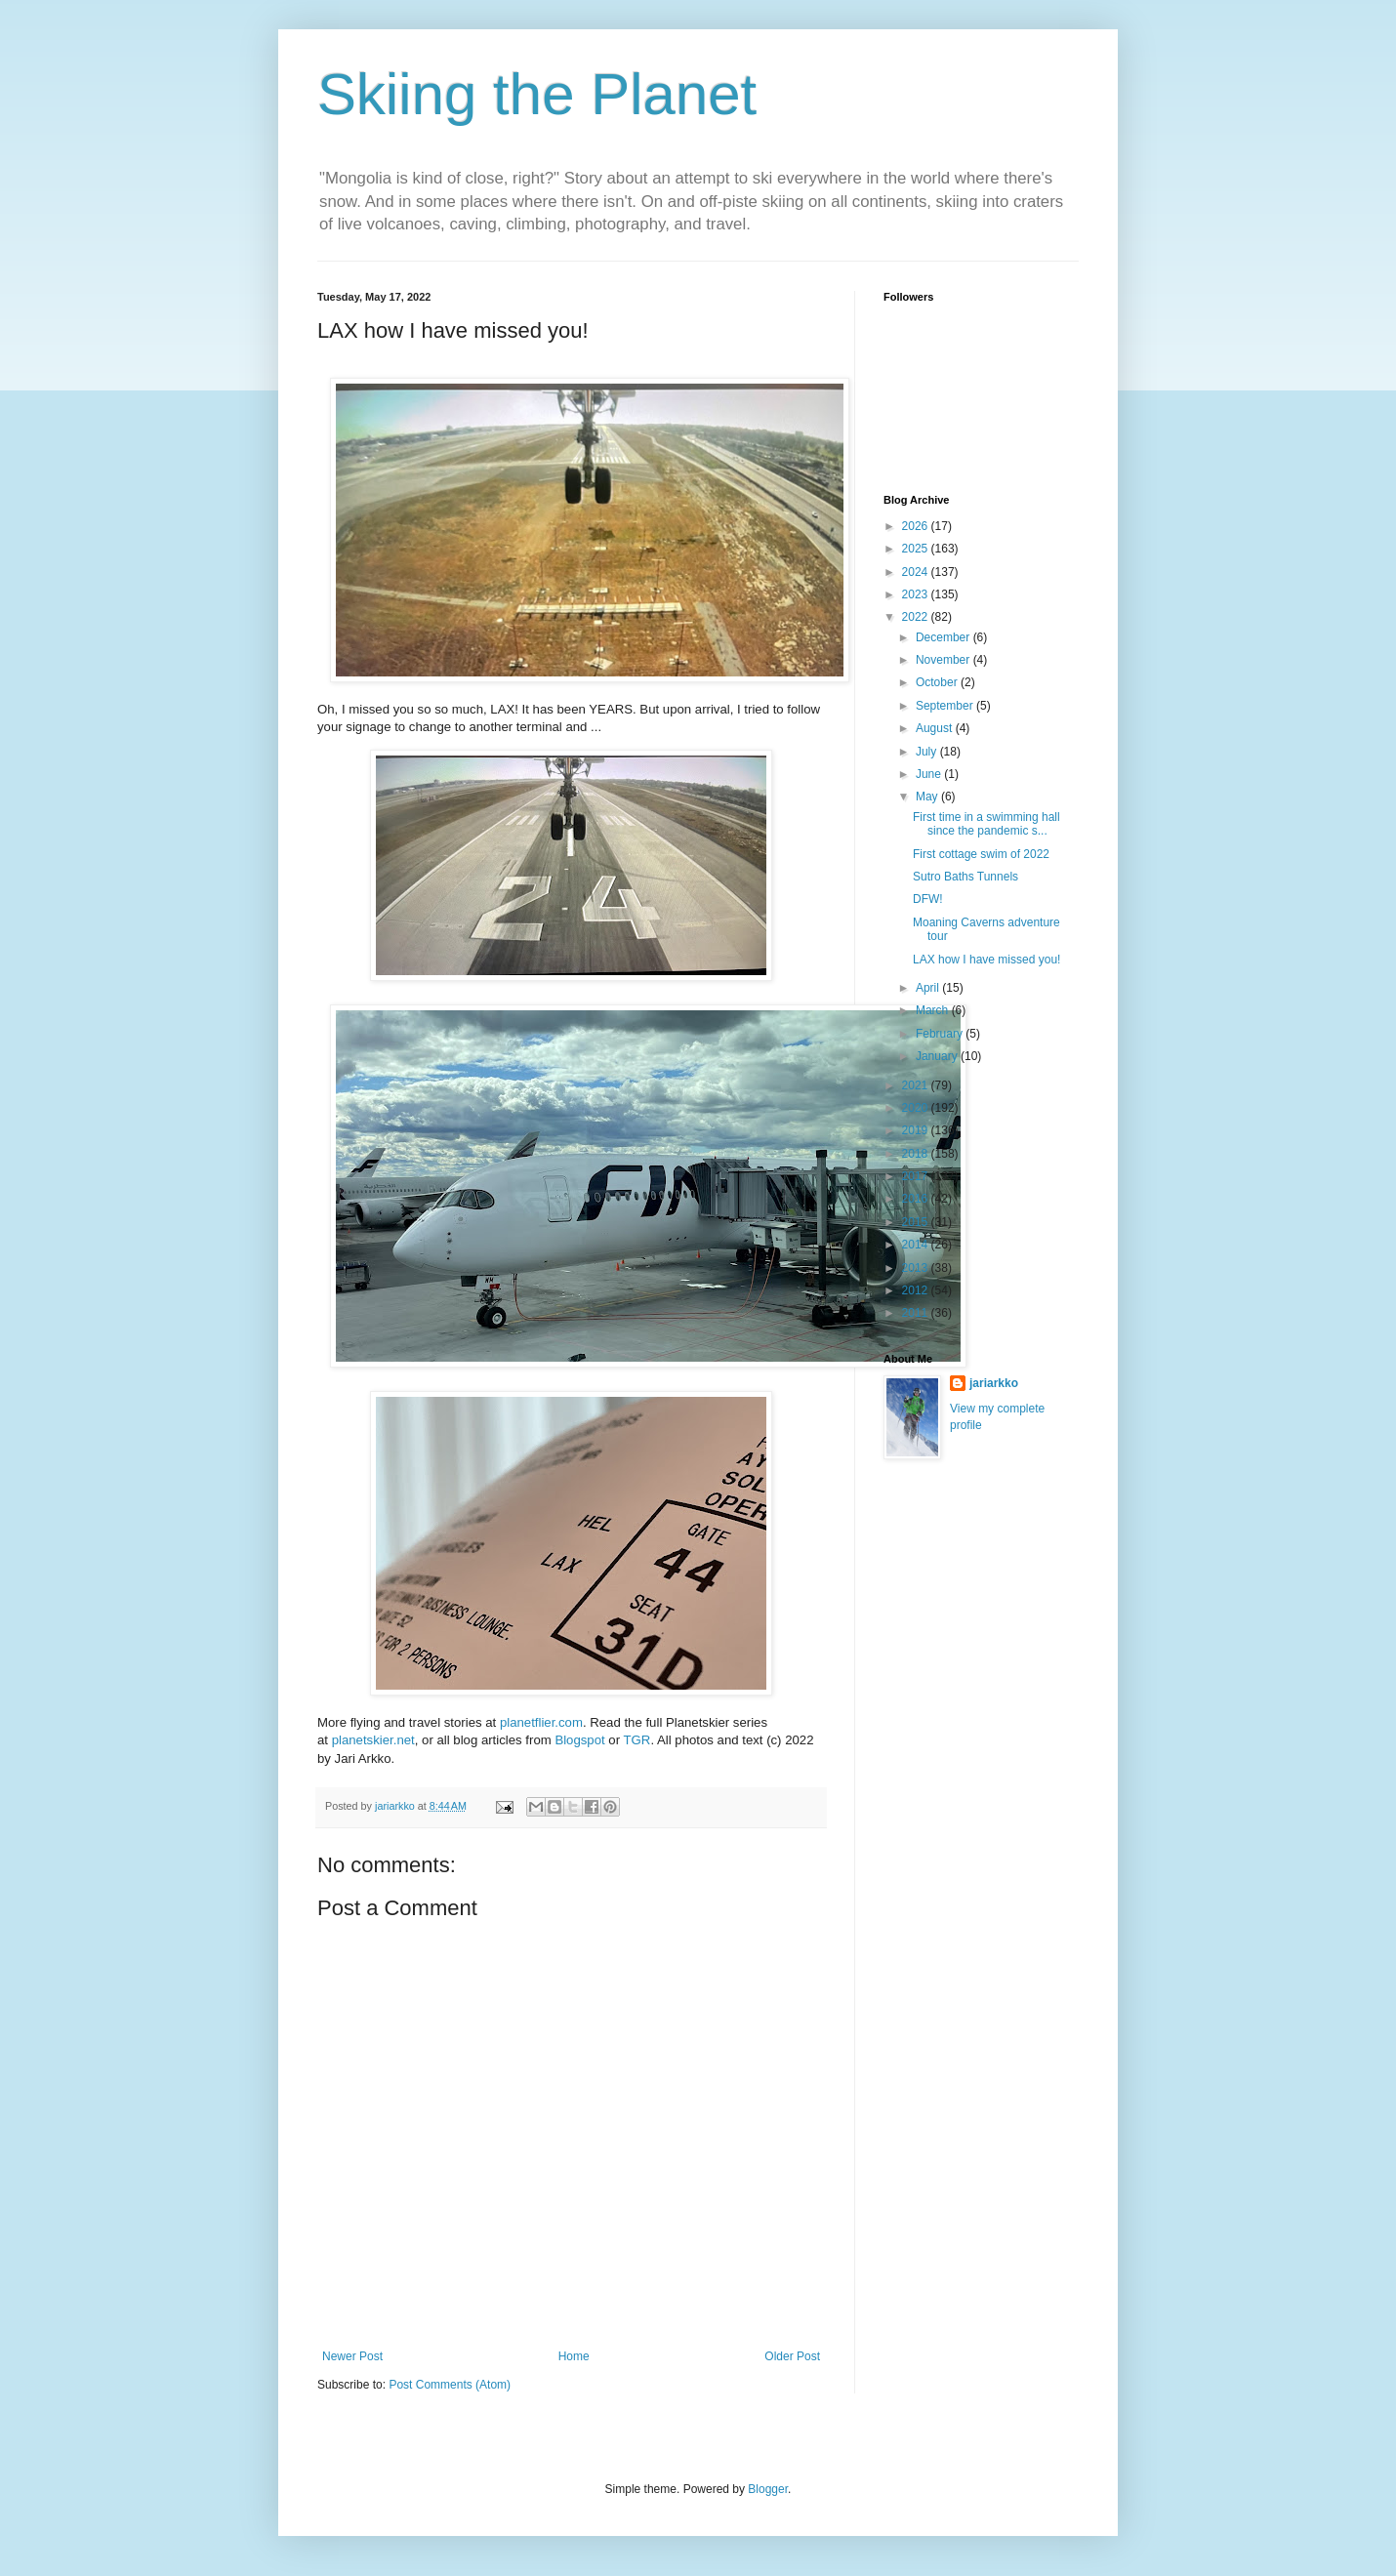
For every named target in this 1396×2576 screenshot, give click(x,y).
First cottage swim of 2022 (981, 854)
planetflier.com (541, 1722)
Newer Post (352, 2356)
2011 (916, 1313)
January (938, 1056)
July (928, 751)
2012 (916, 1290)
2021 (916, 1085)
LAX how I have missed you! (986, 959)
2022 (916, 617)
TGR (637, 1740)
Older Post (792, 2356)
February (940, 1034)
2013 (916, 1268)
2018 (916, 1154)
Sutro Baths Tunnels (965, 876)
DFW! (928, 899)
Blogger (768, 2489)
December (944, 637)
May (928, 796)
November (944, 660)
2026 (916, 526)
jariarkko (993, 1383)
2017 (916, 1176)
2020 (916, 1108)
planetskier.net (373, 1740)
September (946, 706)
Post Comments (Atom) (450, 2385)
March (934, 1010)
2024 (916, 572)
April (929, 988)
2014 (916, 1244)
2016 (916, 1199)
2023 (916, 594)
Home (574, 2356)
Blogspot (579, 1740)
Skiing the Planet (537, 94)
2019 (916, 1130)
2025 (916, 548)
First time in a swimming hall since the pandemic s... (986, 824)
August (936, 728)
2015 (916, 1222)
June (930, 774)
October (938, 682)
